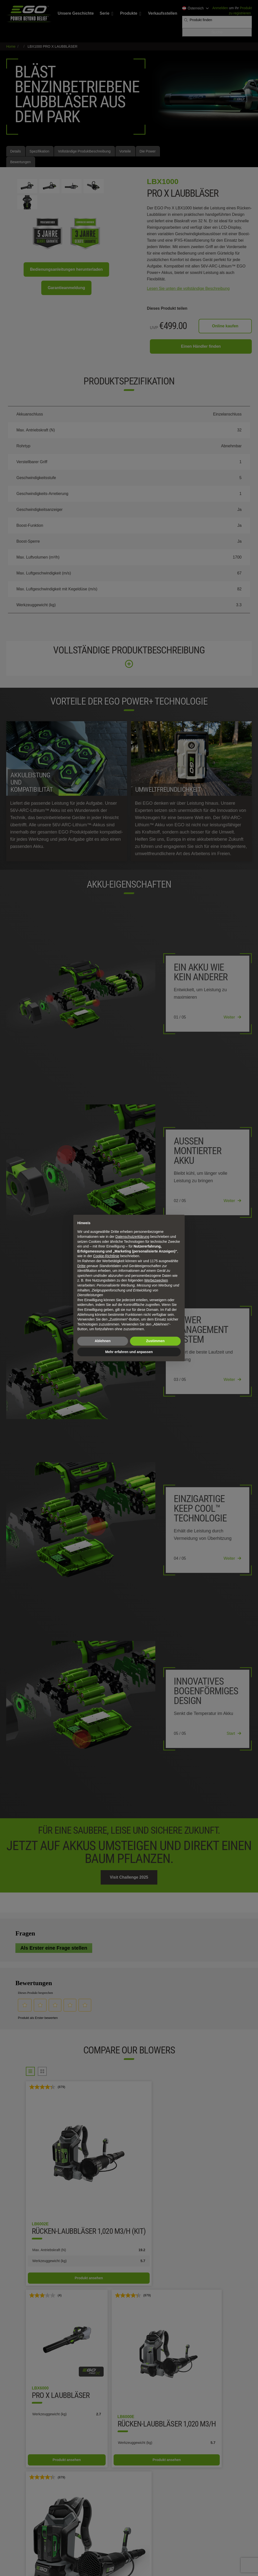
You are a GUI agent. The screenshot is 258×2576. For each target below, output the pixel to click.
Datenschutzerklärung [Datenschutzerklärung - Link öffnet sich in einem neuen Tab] (132, 1237)
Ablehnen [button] (103, 1341)
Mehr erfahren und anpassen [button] (129, 1352)
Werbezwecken (156, 1280)
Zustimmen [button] (155, 1341)
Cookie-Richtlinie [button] (106, 1256)
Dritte (81, 1266)
